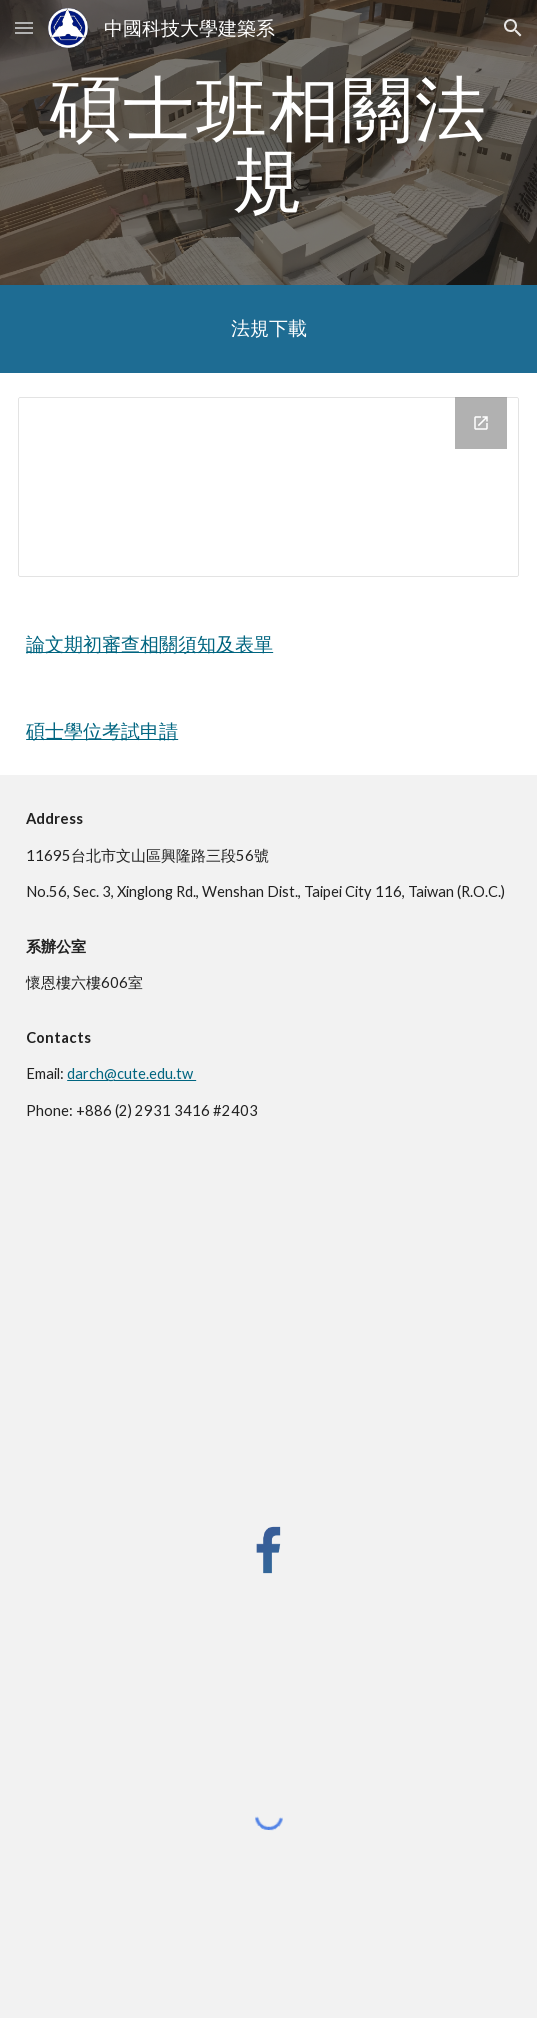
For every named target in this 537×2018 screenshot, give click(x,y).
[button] (24, 27)
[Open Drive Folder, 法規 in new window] (481, 423)
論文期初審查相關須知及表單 (149, 644)
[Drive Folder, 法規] (268, 487)
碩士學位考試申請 (102, 731)
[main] (268, 142)
